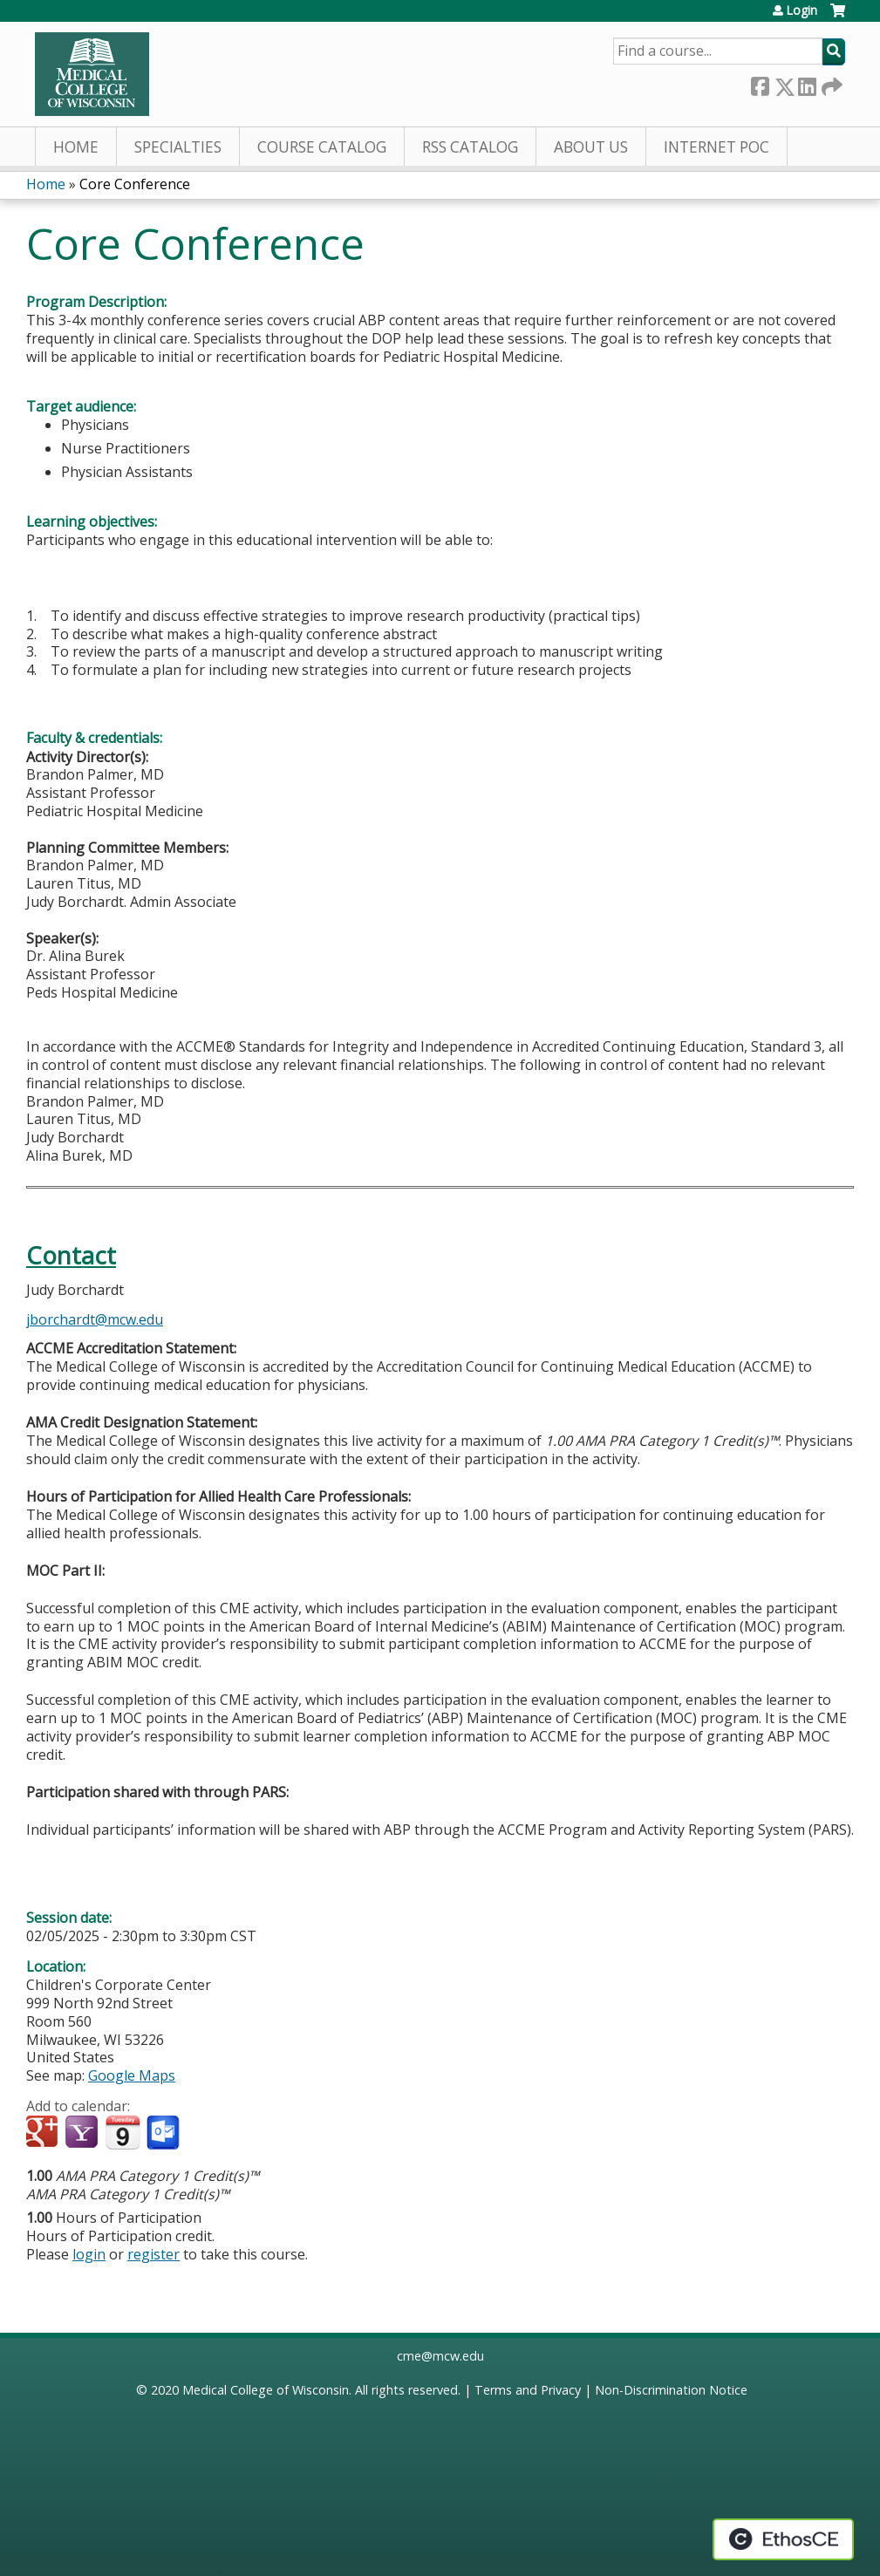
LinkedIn (806, 83)
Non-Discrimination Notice (671, 2390)
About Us (591, 147)
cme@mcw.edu (440, 2356)
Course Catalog (321, 147)
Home (76, 147)
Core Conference (134, 184)
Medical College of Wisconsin (265, 2390)
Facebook (759, 83)
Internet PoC (716, 147)
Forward (830, 83)
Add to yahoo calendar (83, 2133)
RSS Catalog (470, 147)
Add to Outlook (164, 2133)
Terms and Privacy (527, 2390)
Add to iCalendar (122, 2132)
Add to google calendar (44, 2133)
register (153, 2254)
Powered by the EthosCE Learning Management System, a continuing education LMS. (783, 2539)
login (89, 2254)
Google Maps (131, 2075)
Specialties (178, 147)
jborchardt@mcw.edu (94, 1319)
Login (801, 10)
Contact (71, 1255)
